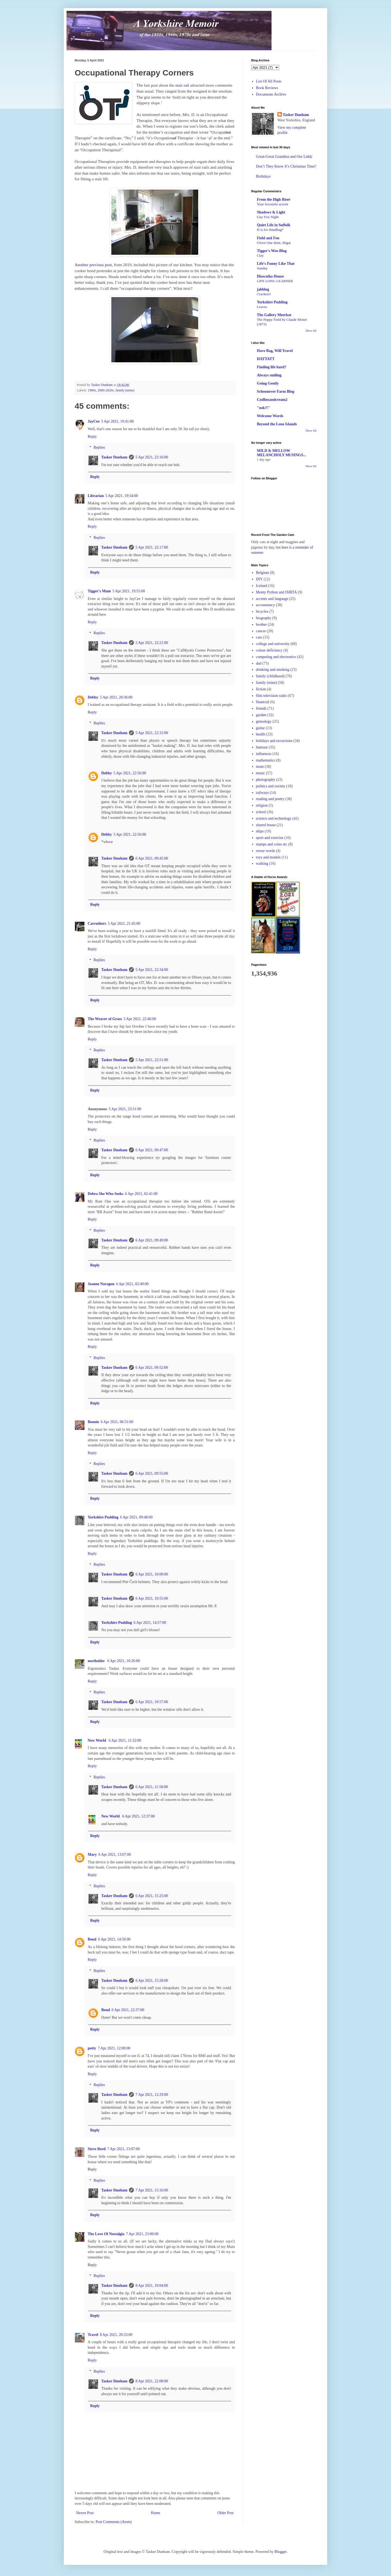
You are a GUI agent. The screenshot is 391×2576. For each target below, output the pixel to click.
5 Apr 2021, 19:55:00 (128, 591)
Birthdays (263, 176)
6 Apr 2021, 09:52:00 (151, 1368)
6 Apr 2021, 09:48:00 (136, 1517)
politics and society (270, 786)
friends (261, 708)
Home (155, 2513)
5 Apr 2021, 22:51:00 (151, 1060)
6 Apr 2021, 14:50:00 (114, 1939)
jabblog (263, 289)
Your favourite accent (272, 204)
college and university (273, 644)
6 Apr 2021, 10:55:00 (151, 1598)
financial (262, 702)
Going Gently (268, 383)
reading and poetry (270, 799)
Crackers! (264, 294)
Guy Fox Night (268, 217)
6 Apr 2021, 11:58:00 (151, 1787)
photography (265, 780)
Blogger (280, 2552)
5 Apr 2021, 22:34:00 (151, 970)
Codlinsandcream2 (272, 400)
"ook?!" (263, 408)
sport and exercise (269, 838)
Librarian (96, 496)
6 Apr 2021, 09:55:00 (151, 1473)
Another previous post (93, 264)
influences (264, 754)
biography (264, 618)
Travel (93, 2335)
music (260, 773)
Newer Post (85, 2513)
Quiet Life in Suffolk (273, 225)
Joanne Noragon (101, 1284)
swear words (265, 851)
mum (260, 767)
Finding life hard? (271, 367)
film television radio (271, 696)
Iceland (261, 586)
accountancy (265, 605)
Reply (92, 437)
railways (262, 793)
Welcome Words (270, 416)
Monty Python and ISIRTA (276, 592)
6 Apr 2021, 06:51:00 (117, 1422)
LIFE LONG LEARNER (275, 281)
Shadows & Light (271, 212)
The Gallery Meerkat (274, 315)
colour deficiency (269, 650)
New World (97, 1740)
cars (259, 637)
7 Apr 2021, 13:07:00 (123, 2149)
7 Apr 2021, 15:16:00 (151, 2190)
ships (260, 831)
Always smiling (269, 375)
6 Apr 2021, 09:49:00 (151, 1240)
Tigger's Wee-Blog (272, 251)
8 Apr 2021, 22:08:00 (151, 2381)
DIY (259, 579)
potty (92, 2048)
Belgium (262, 573)
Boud (92, 1939)
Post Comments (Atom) (114, 2522)
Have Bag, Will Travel (275, 351)
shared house (266, 825)
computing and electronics (276, 657)
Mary (92, 1854)
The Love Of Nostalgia (106, 2234)
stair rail (182, 85)
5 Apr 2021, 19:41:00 (117, 421)
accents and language (272, 599)
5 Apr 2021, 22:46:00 (140, 1019)
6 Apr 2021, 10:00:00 (151, 1574)
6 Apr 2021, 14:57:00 (150, 1623)
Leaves (262, 307)
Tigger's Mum (99, 591)
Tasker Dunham (114, 457)
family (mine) (124, 390)
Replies (99, 448)
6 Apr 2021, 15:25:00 (151, 1896)
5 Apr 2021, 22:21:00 (151, 643)
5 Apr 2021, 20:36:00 (116, 697)
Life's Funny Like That (276, 264)
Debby (93, 697)
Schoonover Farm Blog (275, 391)
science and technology (274, 818)
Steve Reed (97, 2149)
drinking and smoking (272, 670)
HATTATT (266, 359)
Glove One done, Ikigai (274, 243)
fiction (261, 689)
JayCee (94, 421)
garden (261, 715)
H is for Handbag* (270, 230)
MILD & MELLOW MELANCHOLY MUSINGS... (281, 453)
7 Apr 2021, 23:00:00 (142, 2234)
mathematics (265, 760)
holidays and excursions (274, 741)
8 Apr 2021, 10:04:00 (151, 2286)
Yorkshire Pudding (103, 1517)
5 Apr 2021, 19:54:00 (121, 496)
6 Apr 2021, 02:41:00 (141, 1194)
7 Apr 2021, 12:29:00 (151, 2095)
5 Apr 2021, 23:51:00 (125, 1109)
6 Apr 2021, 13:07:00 (114, 1854)
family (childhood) (270, 676)
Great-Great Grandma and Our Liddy (284, 157)
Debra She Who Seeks (106, 1194)
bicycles (262, 611)
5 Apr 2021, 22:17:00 (151, 547)
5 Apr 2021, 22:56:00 (129, 773)
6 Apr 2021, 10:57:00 (151, 1702)
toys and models (268, 857)
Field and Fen (268, 238)
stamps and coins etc (271, 844)
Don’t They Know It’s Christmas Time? (286, 166)
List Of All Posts (269, 81)
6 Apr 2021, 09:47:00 (151, 1150)
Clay (260, 255)
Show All (311, 330)
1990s (92, 390)
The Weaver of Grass (105, 1019)
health (260, 734)
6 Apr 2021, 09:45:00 (151, 858)
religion (262, 805)
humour (262, 747)
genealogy (264, 721)
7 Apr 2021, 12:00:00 (114, 2048)
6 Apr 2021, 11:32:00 (125, 1740)
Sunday (262, 268)
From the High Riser (274, 199)
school (261, 812)
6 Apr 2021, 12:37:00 (138, 1816)
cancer (261, 631)
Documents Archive (271, 94)
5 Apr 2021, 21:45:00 (124, 923)
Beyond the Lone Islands (277, 424)
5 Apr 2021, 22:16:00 (151, 457)
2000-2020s (106, 390)
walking (262, 863)
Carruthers (97, 923)
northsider (97, 1661)
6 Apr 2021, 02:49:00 (132, 1284)
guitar (260, 728)
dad (258, 663)
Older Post (225, 2513)
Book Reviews (267, 88)
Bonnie (93, 1422)
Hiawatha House (270, 276)
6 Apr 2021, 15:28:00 (151, 1981)
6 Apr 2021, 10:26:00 (123, 1661)
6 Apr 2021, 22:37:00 (128, 2010)
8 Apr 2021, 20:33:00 (116, 2335)
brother (261, 624)
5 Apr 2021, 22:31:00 (151, 733)
